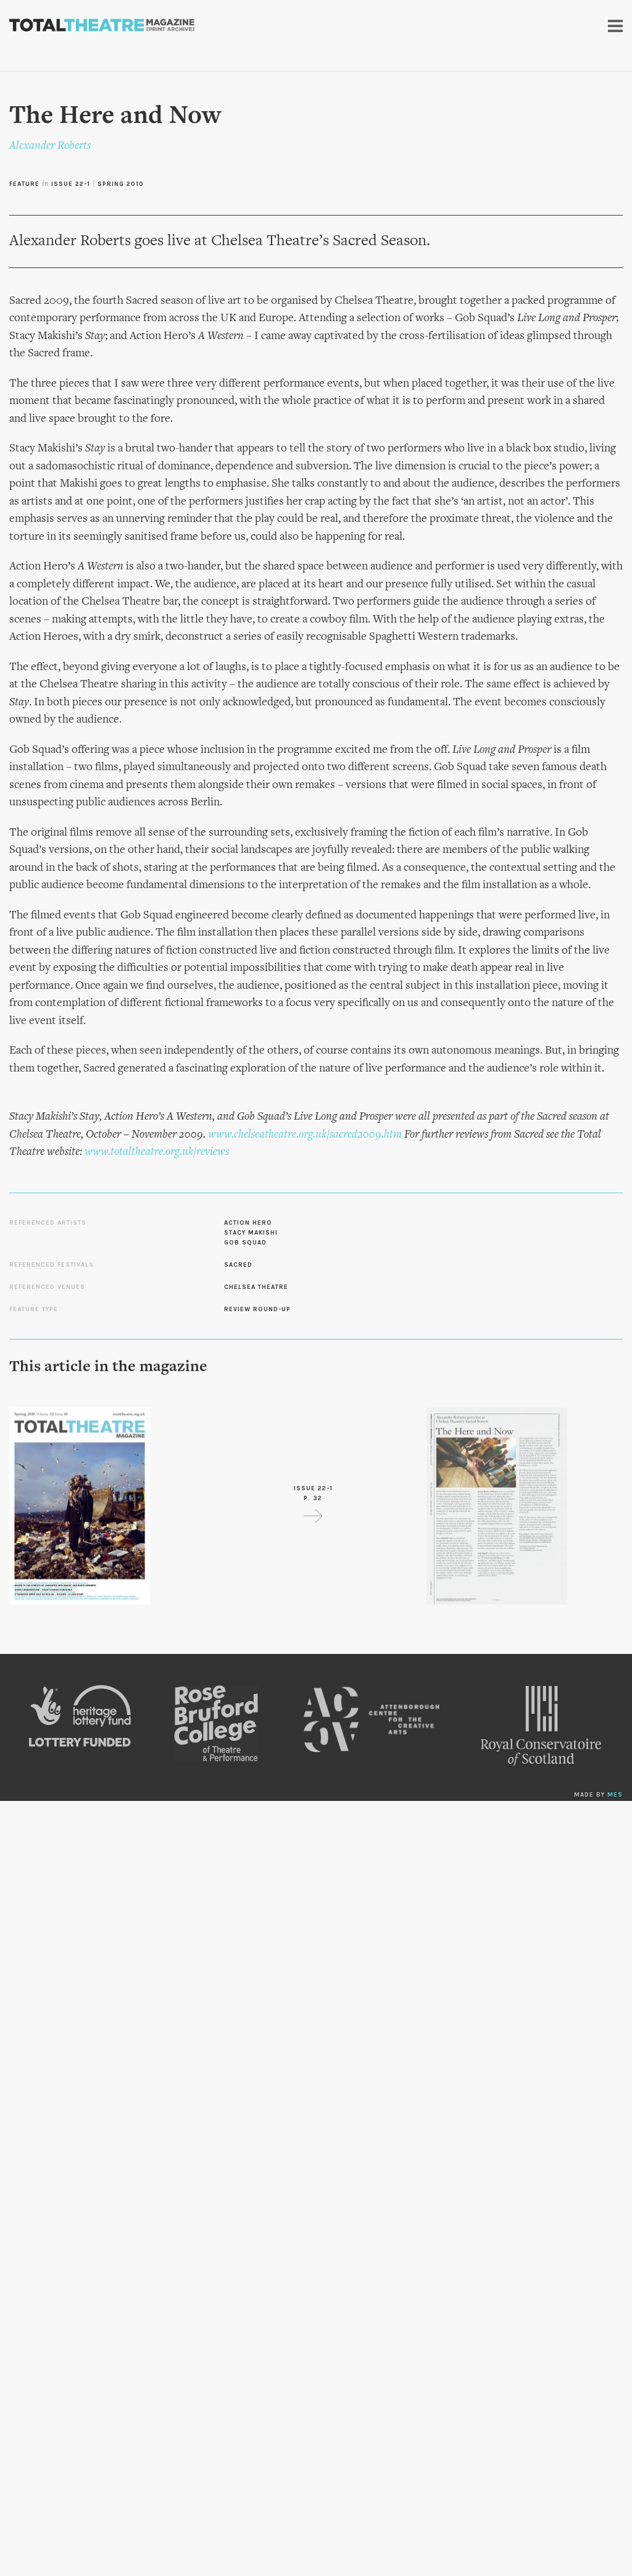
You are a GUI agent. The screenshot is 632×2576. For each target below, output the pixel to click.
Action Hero (248, 1223)
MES (615, 1794)
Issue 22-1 (70, 184)
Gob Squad (245, 1242)
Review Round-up (257, 1309)
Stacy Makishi (251, 1232)
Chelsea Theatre (256, 1287)
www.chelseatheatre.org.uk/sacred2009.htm (305, 1135)
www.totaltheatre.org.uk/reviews (157, 1152)
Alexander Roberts (50, 146)
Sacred (238, 1265)
